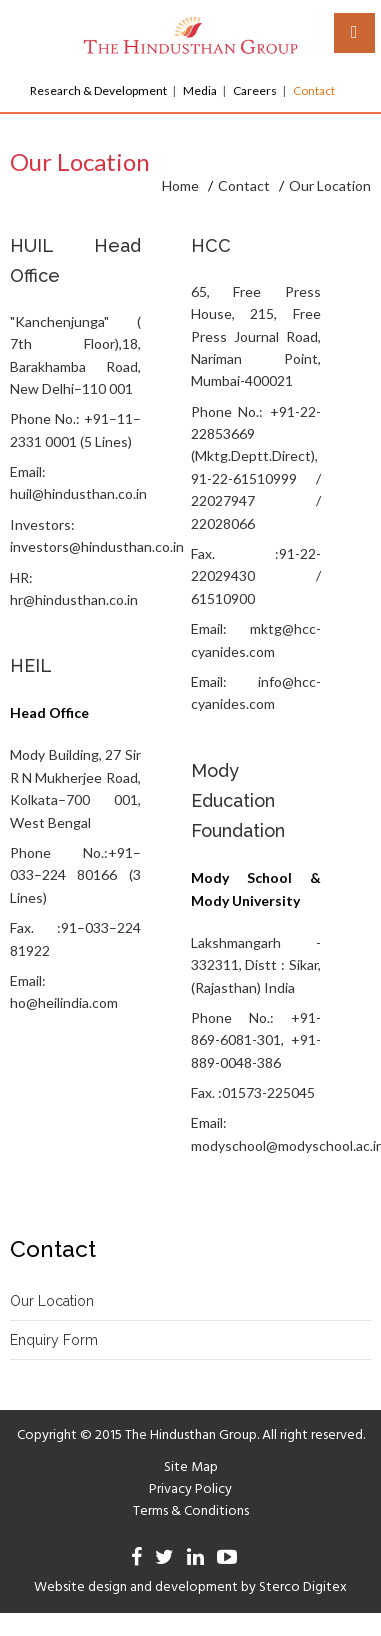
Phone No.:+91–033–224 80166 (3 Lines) (75, 875)
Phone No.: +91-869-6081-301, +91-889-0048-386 (256, 1040)
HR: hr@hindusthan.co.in (74, 588)
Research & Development (98, 90)
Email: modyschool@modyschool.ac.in (256, 1133)
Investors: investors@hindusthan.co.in (75, 535)
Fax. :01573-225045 (253, 1092)
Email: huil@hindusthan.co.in (75, 482)
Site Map (191, 1467)
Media (200, 90)
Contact (314, 90)
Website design (80, 1587)
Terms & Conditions (191, 1511)
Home (180, 185)
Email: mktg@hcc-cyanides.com (256, 639)
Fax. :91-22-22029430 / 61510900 (256, 576)
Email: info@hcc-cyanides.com (256, 692)
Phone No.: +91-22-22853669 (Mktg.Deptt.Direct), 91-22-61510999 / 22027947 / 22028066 (256, 467)
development (196, 1587)
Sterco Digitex (303, 1587)
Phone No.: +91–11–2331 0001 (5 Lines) (75, 429)
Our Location (52, 1301)
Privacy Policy (190, 1489)
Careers (255, 90)
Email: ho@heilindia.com (64, 991)
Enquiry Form (54, 1340)
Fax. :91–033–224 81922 (75, 938)
